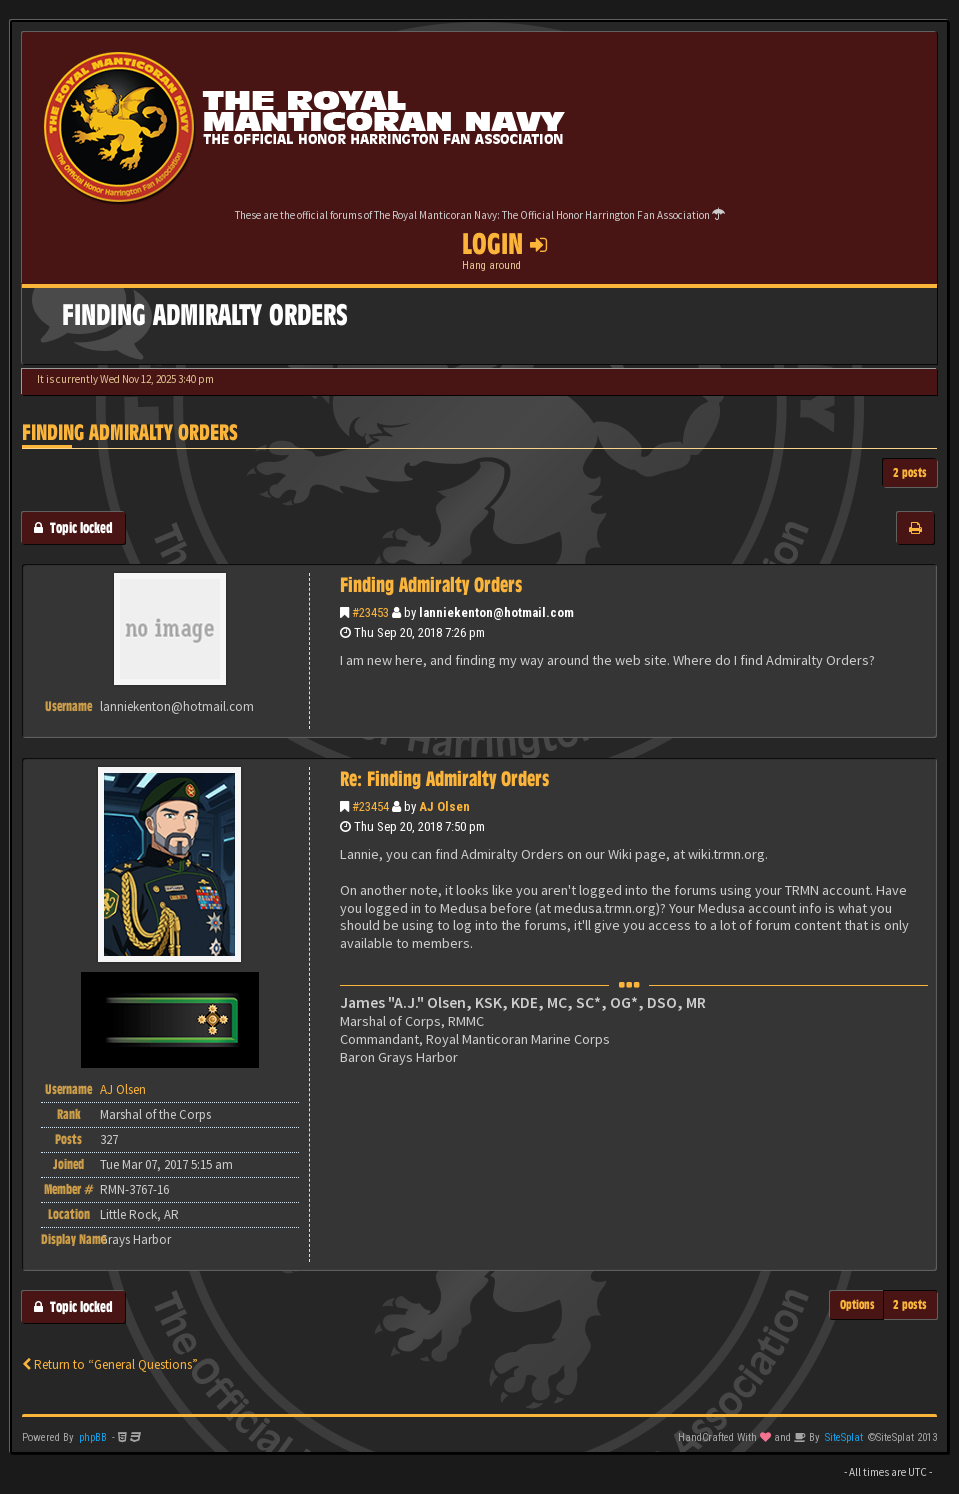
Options (857, 1304)
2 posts (910, 472)
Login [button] (504, 244)
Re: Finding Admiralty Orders (444, 779)
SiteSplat (844, 1437)
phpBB (93, 1437)
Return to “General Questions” (110, 1364)
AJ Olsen (444, 806)
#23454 (370, 806)
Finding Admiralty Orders (130, 432)
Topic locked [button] (73, 527)
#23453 (370, 612)
